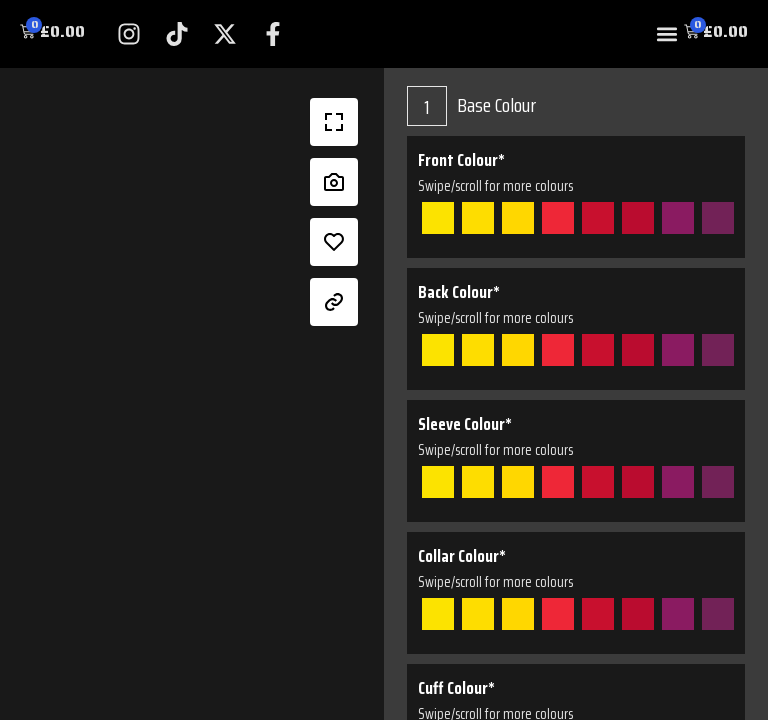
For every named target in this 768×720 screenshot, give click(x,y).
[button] (667, 34)
